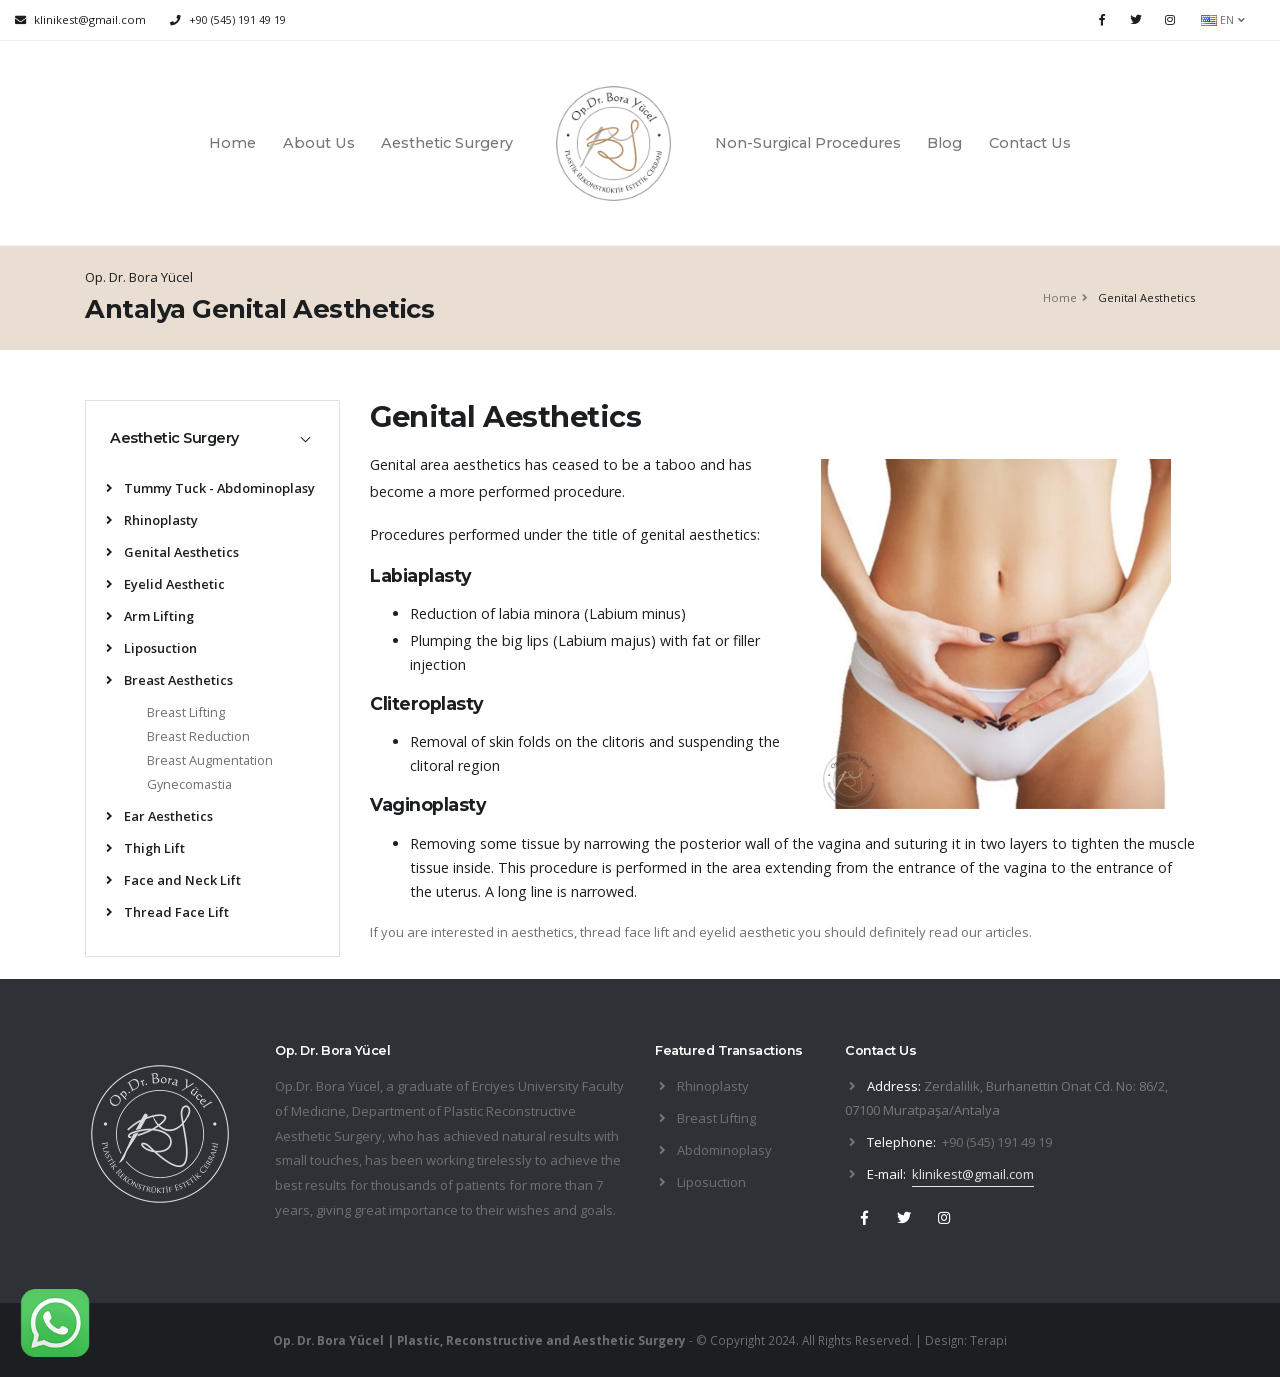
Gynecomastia (189, 784)
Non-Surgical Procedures (808, 143)
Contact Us (1030, 143)
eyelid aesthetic (747, 932)
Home (232, 143)
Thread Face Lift (167, 912)
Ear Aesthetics (159, 816)
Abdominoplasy (724, 1150)
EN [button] (1223, 20)
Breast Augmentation (210, 760)
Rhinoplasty (152, 520)
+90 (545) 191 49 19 (237, 20)
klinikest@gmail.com (973, 1174)
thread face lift (624, 932)
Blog (944, 143)
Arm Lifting (150, 616)
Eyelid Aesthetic (165, 584)
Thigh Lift (145, 848)
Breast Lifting (186, 712)
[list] (113, 489)
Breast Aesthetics (169, 680)
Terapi (988, 1340)
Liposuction (151, 648)
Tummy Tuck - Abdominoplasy (210, 488)
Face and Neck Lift (173, 880)
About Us (319, 143)
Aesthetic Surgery (447, 143)
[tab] (212, 438)
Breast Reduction (198, 736)
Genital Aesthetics (172, 552)
